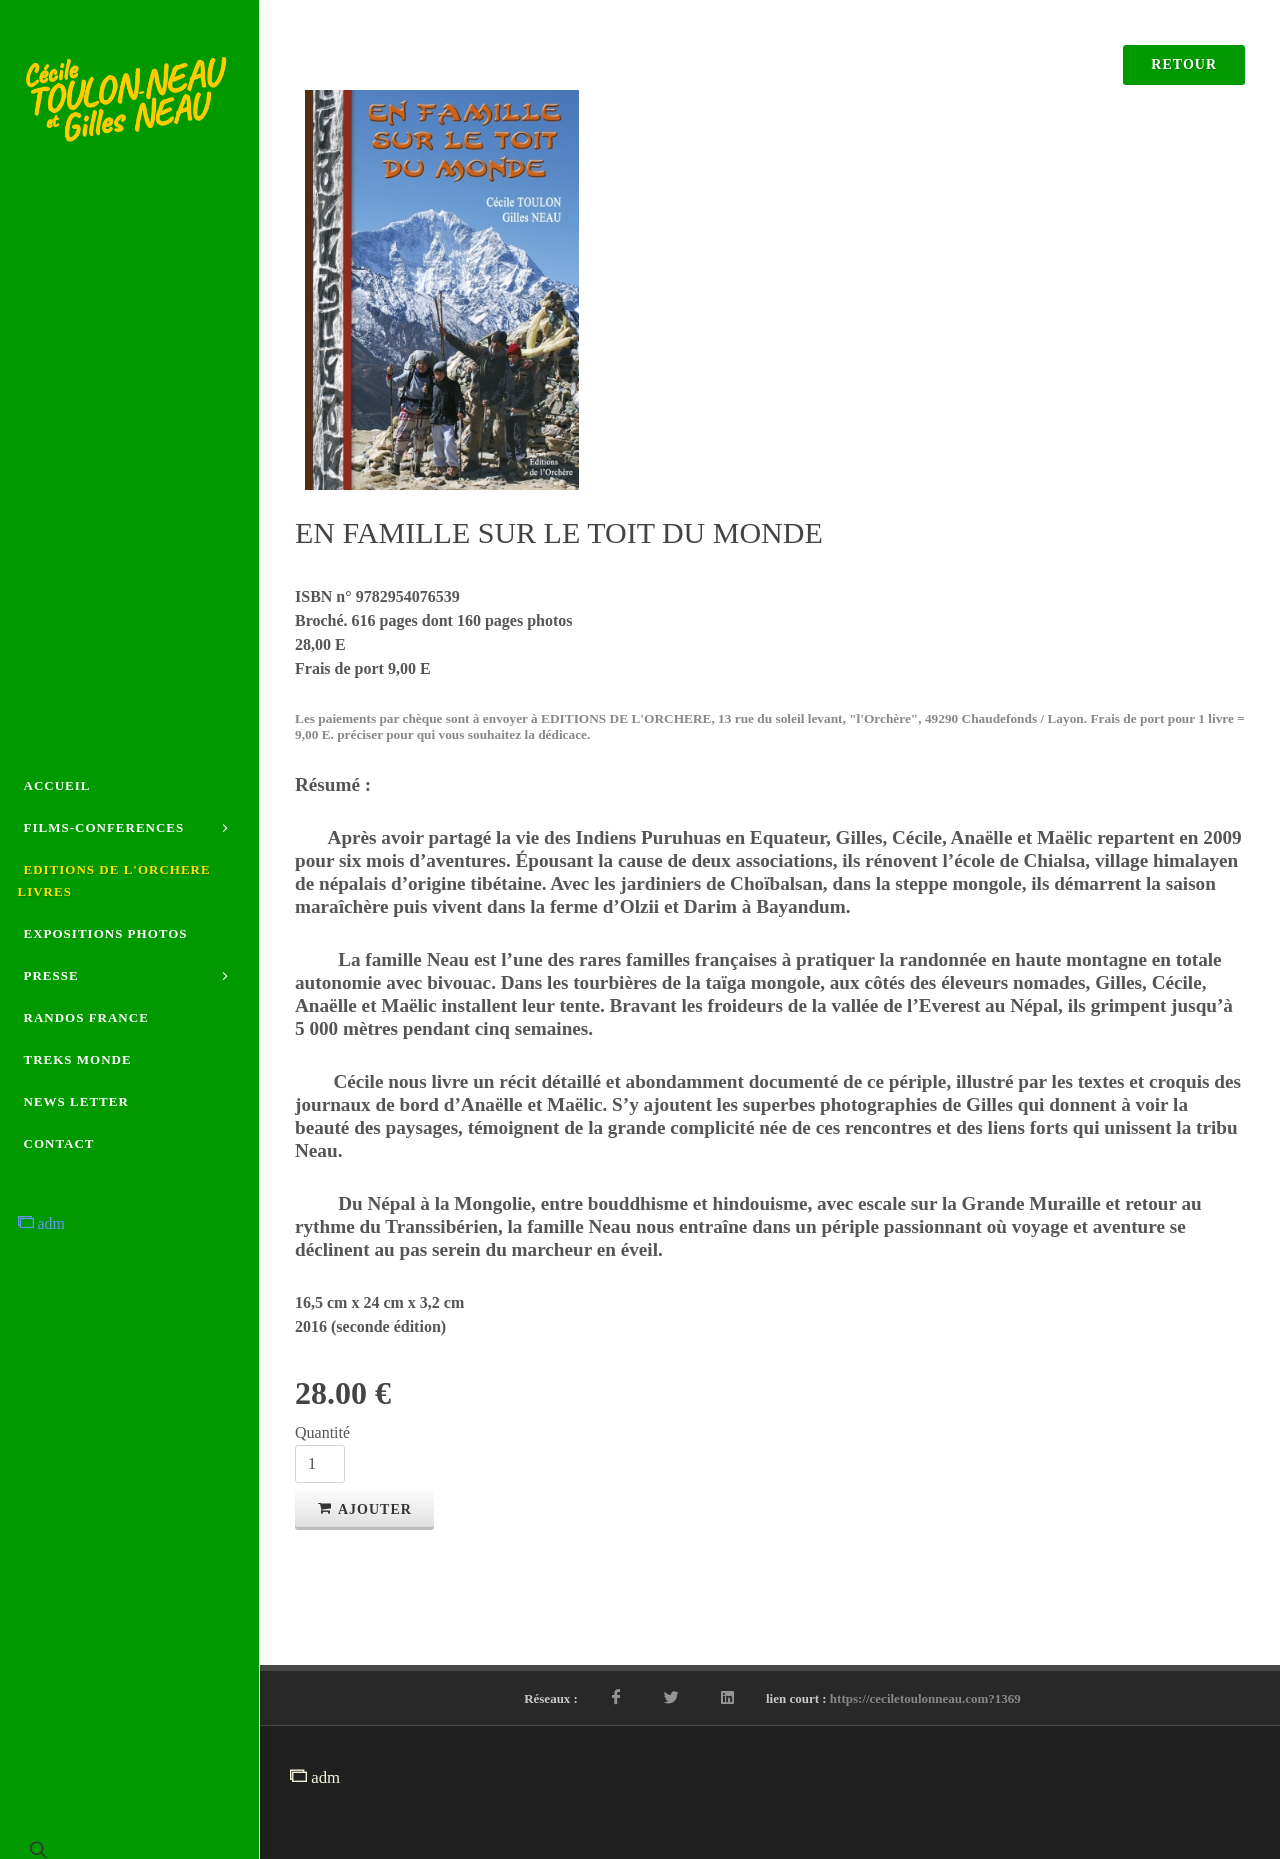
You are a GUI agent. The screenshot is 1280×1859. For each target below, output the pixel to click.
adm (42, 1223)
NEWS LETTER (76, 1101)
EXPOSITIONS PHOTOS (106, 933)
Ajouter (364, 1508)
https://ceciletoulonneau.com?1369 (925, 1698)
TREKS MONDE (78, 1059)
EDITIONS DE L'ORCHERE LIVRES (114, 880)
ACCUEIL (57, 785)
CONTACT (59, 1143)
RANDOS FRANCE (86, 1017)
